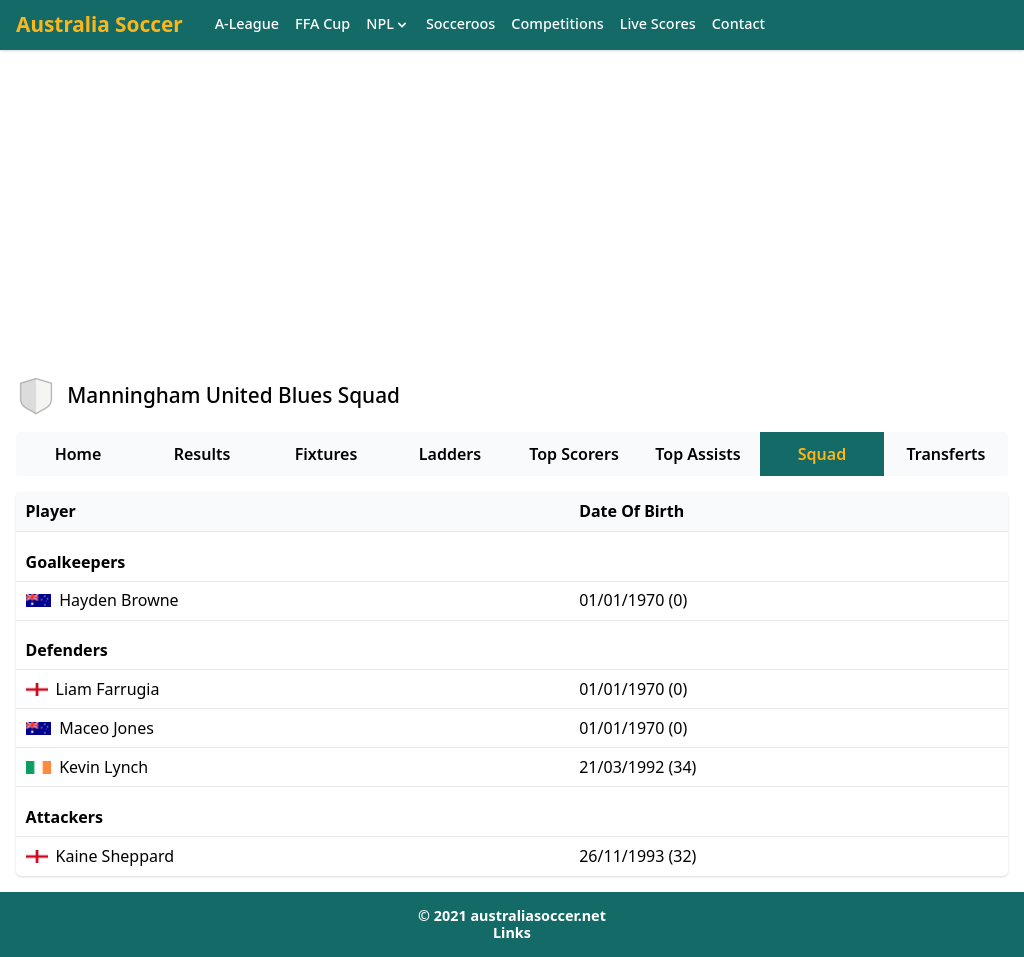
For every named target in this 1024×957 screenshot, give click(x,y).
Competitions (557, 24)
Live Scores (658, 24)
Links (512, 932)
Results (202, 454)
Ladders (450, 454)
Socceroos (460, 24)
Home (78, 454)
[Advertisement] (512, 231)
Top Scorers (574, 454)
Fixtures (326, 454)
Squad (822, 454)
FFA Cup (322, 24)
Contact (738, 24)
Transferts (945, 454)
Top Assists (697, 454)
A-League (247, 24)
